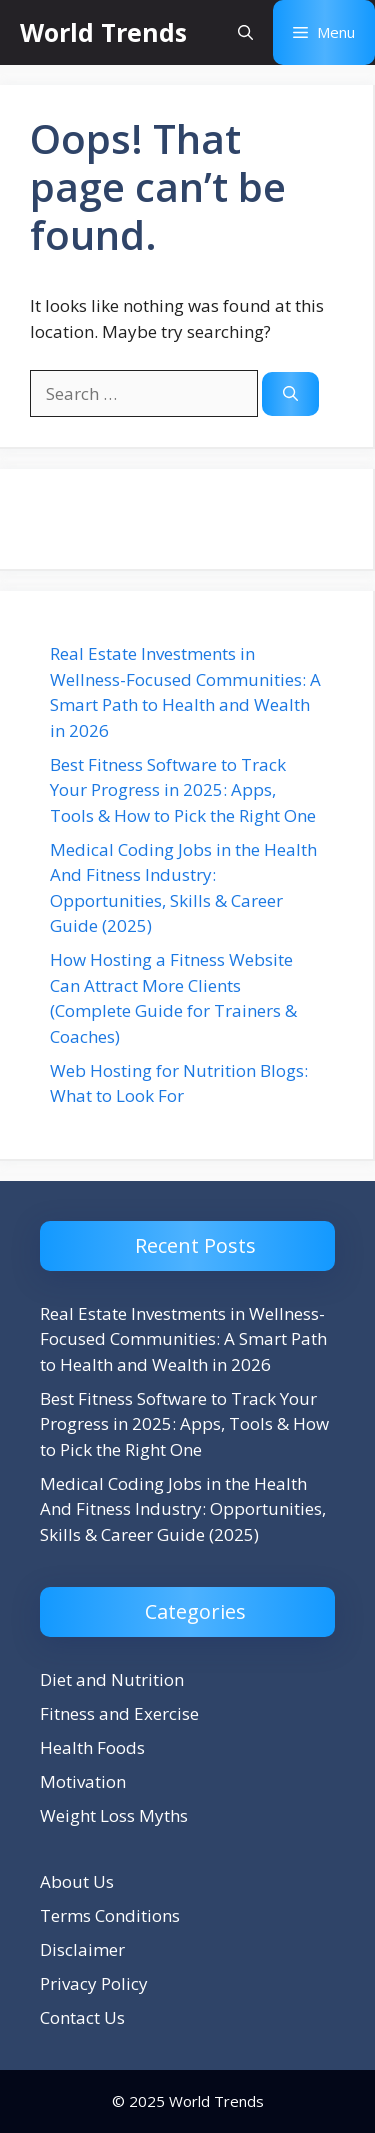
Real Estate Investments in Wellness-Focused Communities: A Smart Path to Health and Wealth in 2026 (183, 1339)
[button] (245, 32)
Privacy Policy (94, 1983)
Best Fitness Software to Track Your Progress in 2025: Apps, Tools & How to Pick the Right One (183, 790)
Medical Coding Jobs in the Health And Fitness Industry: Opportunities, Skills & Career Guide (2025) (183, 1509)
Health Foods (92, 1747)
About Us (77, 1881)
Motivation (83, 1781)
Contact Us (82, 2017)
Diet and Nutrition (112, 1679)
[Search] (290, 394)
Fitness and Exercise (119, 1713)
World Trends (103, 32)
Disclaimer (82, 1949)
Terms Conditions (110, 1915)
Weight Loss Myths (114, 1815)
